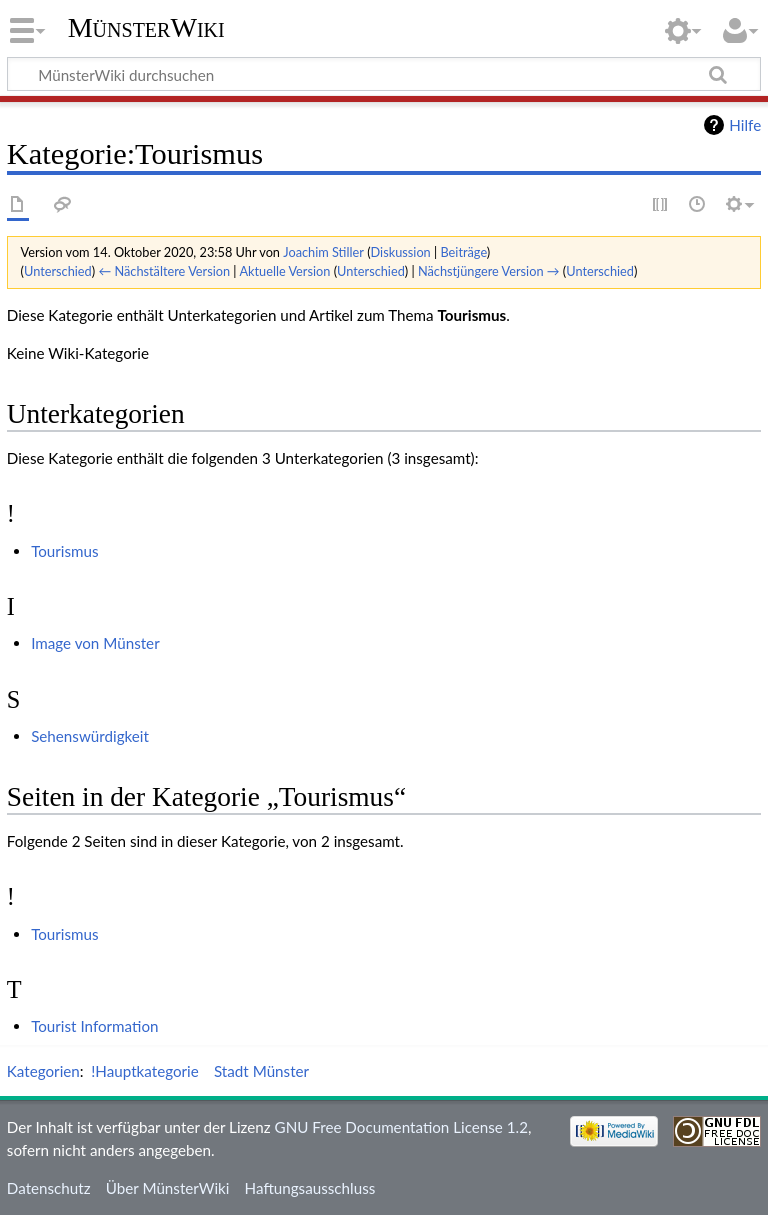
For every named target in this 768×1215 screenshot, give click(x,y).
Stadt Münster (261, 1071)
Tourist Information (94, 1026)
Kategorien (43, 1071)
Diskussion (401, 252)
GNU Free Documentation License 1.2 (401, 1127)
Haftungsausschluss (310, 1188)
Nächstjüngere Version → (489, 271)
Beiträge (463, 252)
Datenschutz (49, 1188)
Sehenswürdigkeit (90, 736)
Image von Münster (95, 643)
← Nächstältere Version (164, 271)
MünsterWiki (146, 27)
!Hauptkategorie (145, 1071)
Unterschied (58, 271)
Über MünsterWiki (168, 1188)
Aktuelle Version (284, 271)
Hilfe (745, 125)
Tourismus (64, 551)
